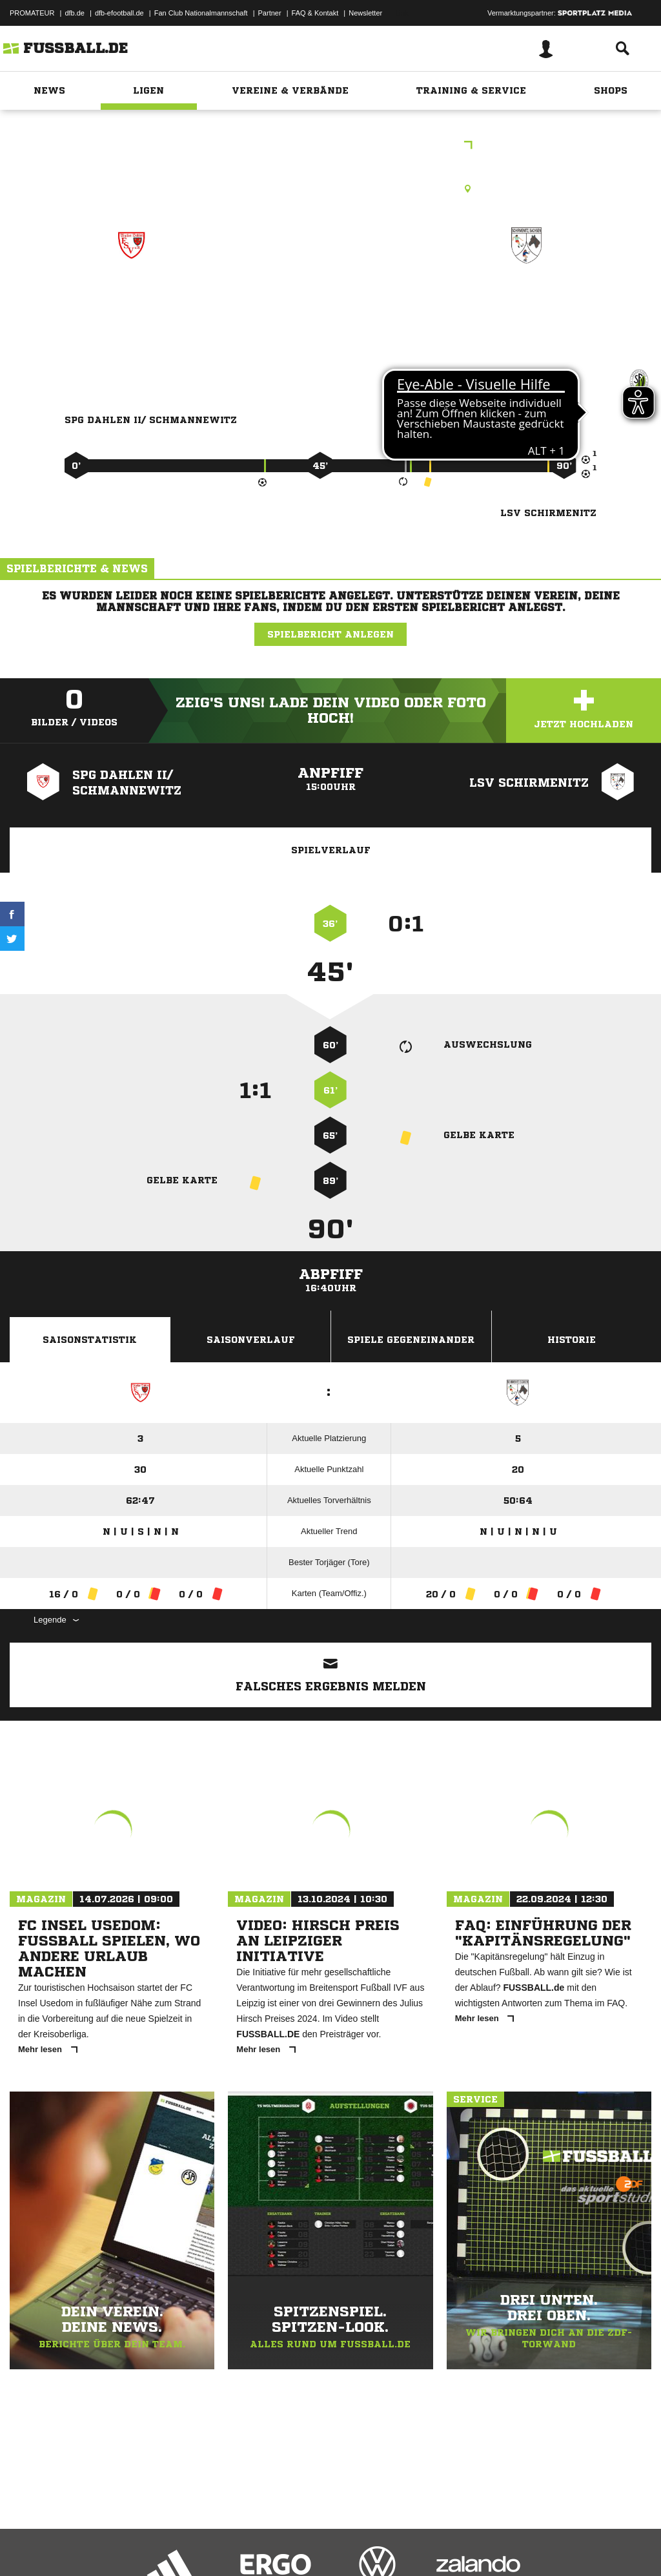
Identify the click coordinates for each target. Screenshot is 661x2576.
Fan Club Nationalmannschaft (201, 13)
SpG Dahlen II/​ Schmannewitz (131, 310)
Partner (269, 13)
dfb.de (75, 13)
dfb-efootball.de (119, 13)
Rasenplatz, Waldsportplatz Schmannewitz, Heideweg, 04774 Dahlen (330, 188)
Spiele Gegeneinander (410, 1339)
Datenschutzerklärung (91, 2546)
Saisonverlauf (251, 1339)
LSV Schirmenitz (527, 301)
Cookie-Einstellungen (388, 2546)
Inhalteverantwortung (309, 2546)
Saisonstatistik (90, 1339)
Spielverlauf (331, 850)
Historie (571, 1339)
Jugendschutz (241, 2546)
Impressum (27, 2546)
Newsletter (365, 13)
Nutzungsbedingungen (171, 2546)
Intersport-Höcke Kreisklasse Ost (331, 146)
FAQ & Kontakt (315, 13)
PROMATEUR (32, 13)
